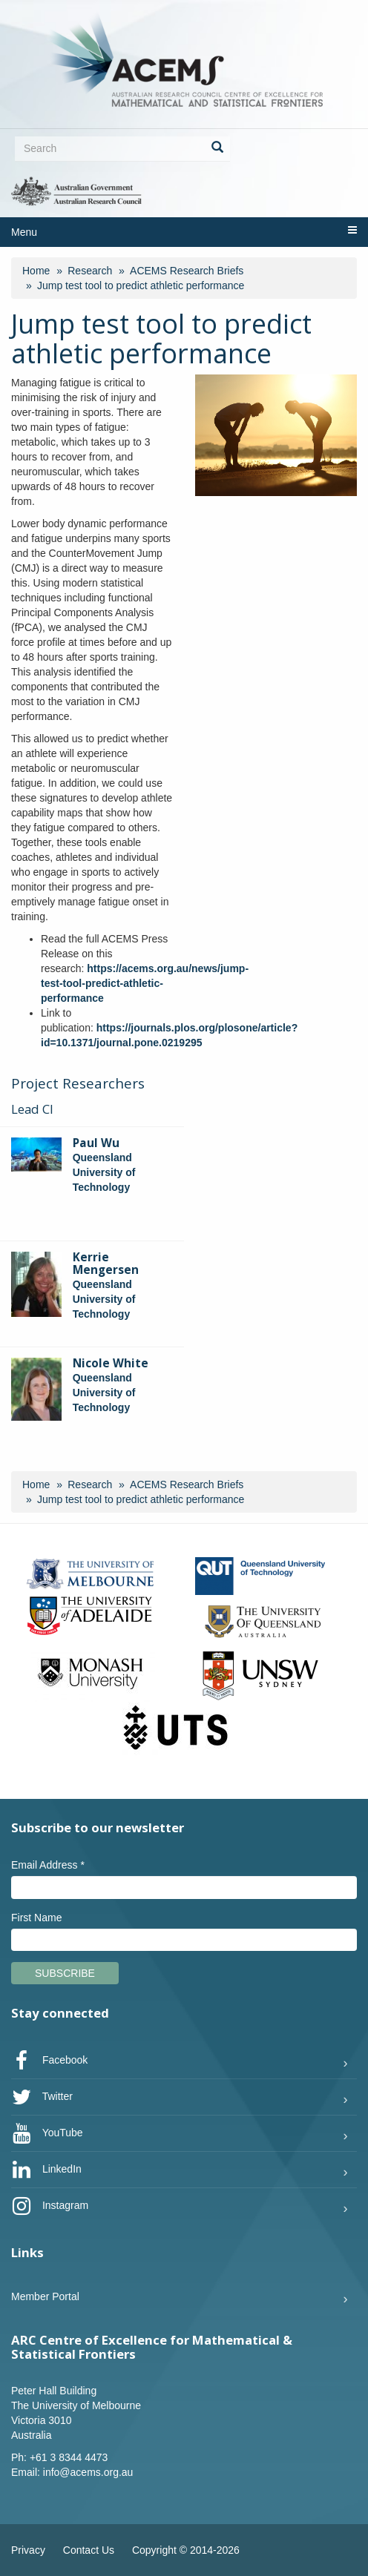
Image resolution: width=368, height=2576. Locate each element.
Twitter (42, 2097)
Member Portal (45, 2296)
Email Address (48, 1865)
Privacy (28, 2550)
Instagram (49, 2206)
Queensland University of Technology (104, 1172)
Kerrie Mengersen (106, 1263)
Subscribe (65, 1973)
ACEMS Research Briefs (186, 271)
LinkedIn (46, 2169)
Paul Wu (96, 1143)
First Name (36, 1917)
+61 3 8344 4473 (69, 2457)
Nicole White (110, 1363)
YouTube (47, 2133)
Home (36, 271)
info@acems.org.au (88, 2472)
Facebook (49, 2060)
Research (90, 271)
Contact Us (88, 2550)
